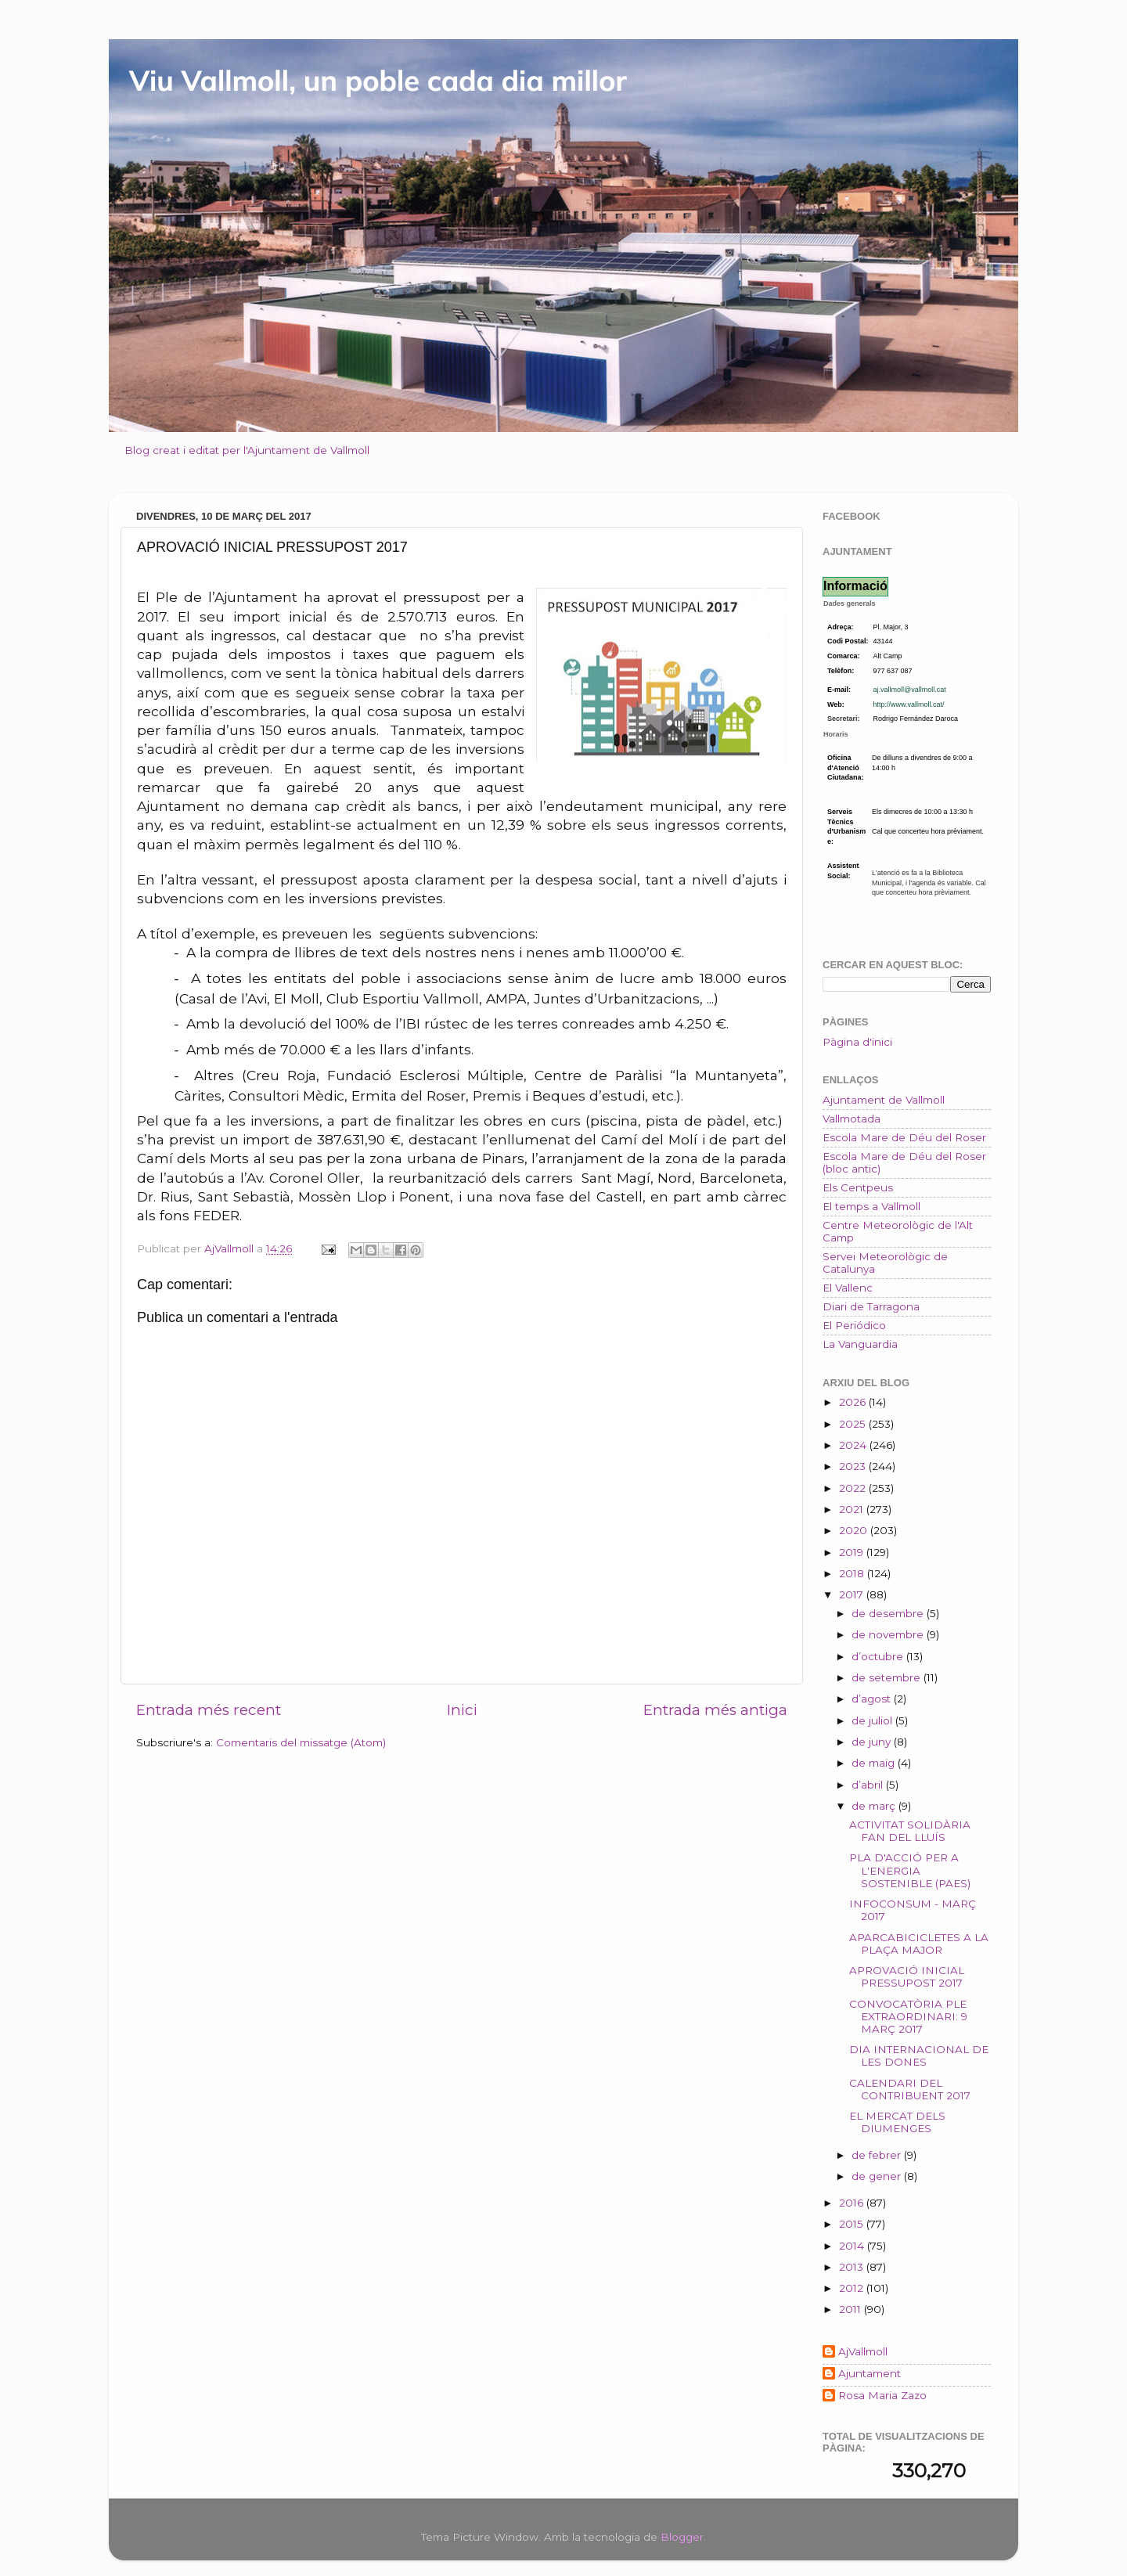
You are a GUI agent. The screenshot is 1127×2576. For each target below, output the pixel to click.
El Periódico (854, 1325)
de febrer (878, 2155)
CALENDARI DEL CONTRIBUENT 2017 (909, 2089)
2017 (852, 1594)
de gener (878, 2176)
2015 (852, 2224)
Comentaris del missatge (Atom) (301, 1742)
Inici (462, 1710)
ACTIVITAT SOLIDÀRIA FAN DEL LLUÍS (909, 1830)
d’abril (869, 1784)
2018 (853, 1573)
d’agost (873, 1698)
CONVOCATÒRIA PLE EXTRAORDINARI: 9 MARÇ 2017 (908, 2016)
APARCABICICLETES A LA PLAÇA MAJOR (918, 1943)
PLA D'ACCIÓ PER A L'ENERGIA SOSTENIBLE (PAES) (909, 1870)
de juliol (873, 1720)
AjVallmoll (863, 2351)
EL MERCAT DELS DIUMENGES (897, 2122)
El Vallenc (848, 1287)
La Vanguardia (860, 1344)
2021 (852, 1509)
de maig (875, 1762)
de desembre (889, 1613)
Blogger (682, 2537)
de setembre (888, 1677)
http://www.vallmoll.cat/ (909, 704)
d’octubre (879, 1656)
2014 (853, 2245)
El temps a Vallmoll (871, 1206)
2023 (854, 1466)
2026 (854, 1402)
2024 (854, 1445)
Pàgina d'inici (857, 1042)
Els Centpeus (858, 1187)
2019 (852, 1552)
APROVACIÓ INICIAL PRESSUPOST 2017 (906, 1976)
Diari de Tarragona (871, 1306)
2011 (851, 2309)
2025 (854, 1424)
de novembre (889, 1634)
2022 (854, 1488)
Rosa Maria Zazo (882, 2395)
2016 (852, 2202)
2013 (852, 2267)
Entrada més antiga (715, 1710)
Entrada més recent (208, 1710)
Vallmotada (851, 1118)
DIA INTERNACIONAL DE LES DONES (918, 2055)
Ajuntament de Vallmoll (884, 1099)
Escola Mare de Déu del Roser (904, 1137)
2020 (854, 1530)
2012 (852, 2288)
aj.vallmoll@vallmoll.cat (909, 690)
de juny (873, 1741)
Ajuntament (869, 2373)
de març (875, 1806)
